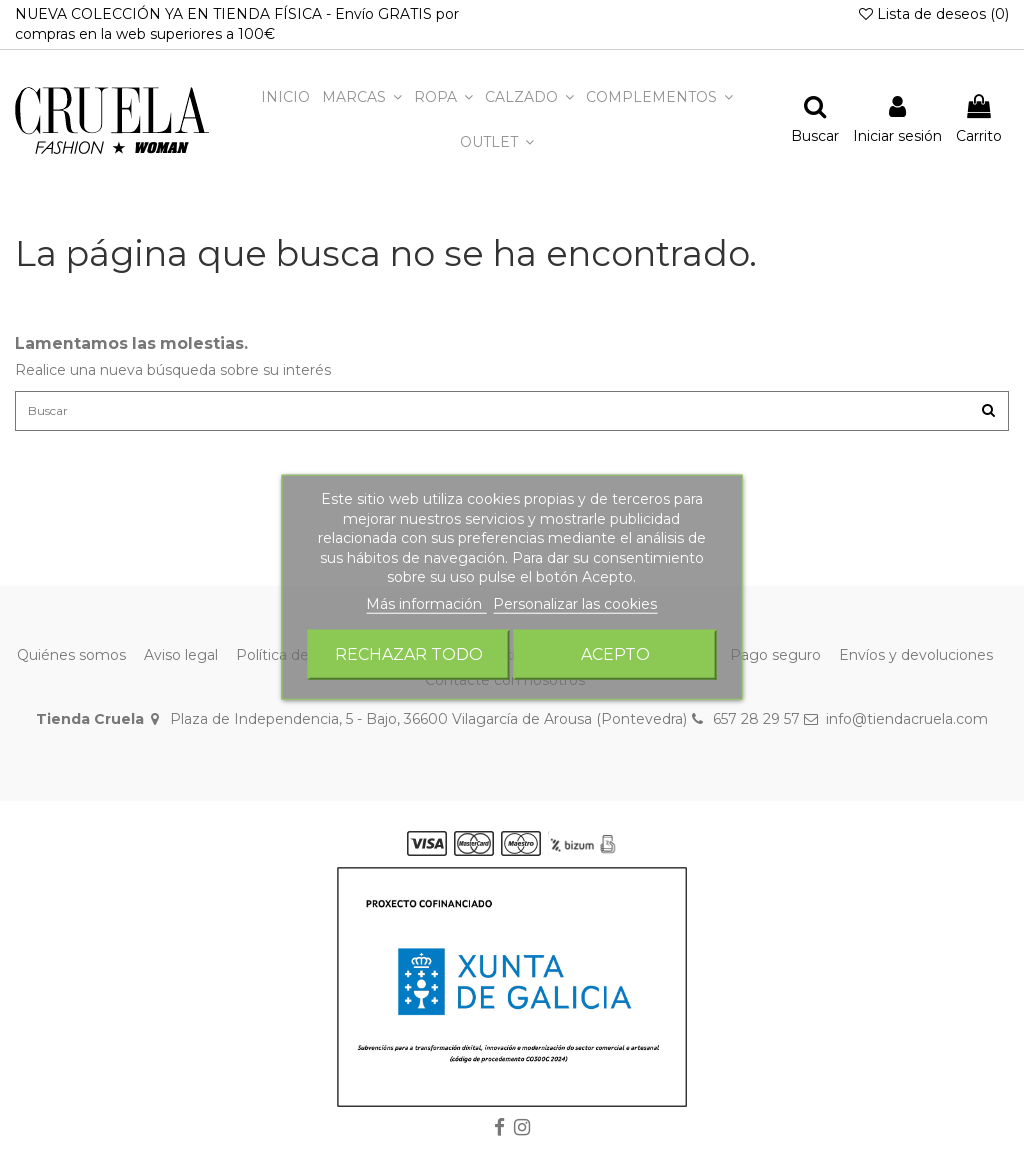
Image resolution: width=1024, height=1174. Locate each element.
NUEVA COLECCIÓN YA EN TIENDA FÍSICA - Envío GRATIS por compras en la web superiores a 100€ (237, 24)
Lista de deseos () (934, 14)
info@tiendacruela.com (907, 726)
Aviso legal (181, 661)
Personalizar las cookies (575, 604)
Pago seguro (775, 661)
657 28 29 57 (756, 726)
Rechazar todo (409, 653)
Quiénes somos (71, 661)
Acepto (615, 653)
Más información (426, 604)
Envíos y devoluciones (916, 661)
